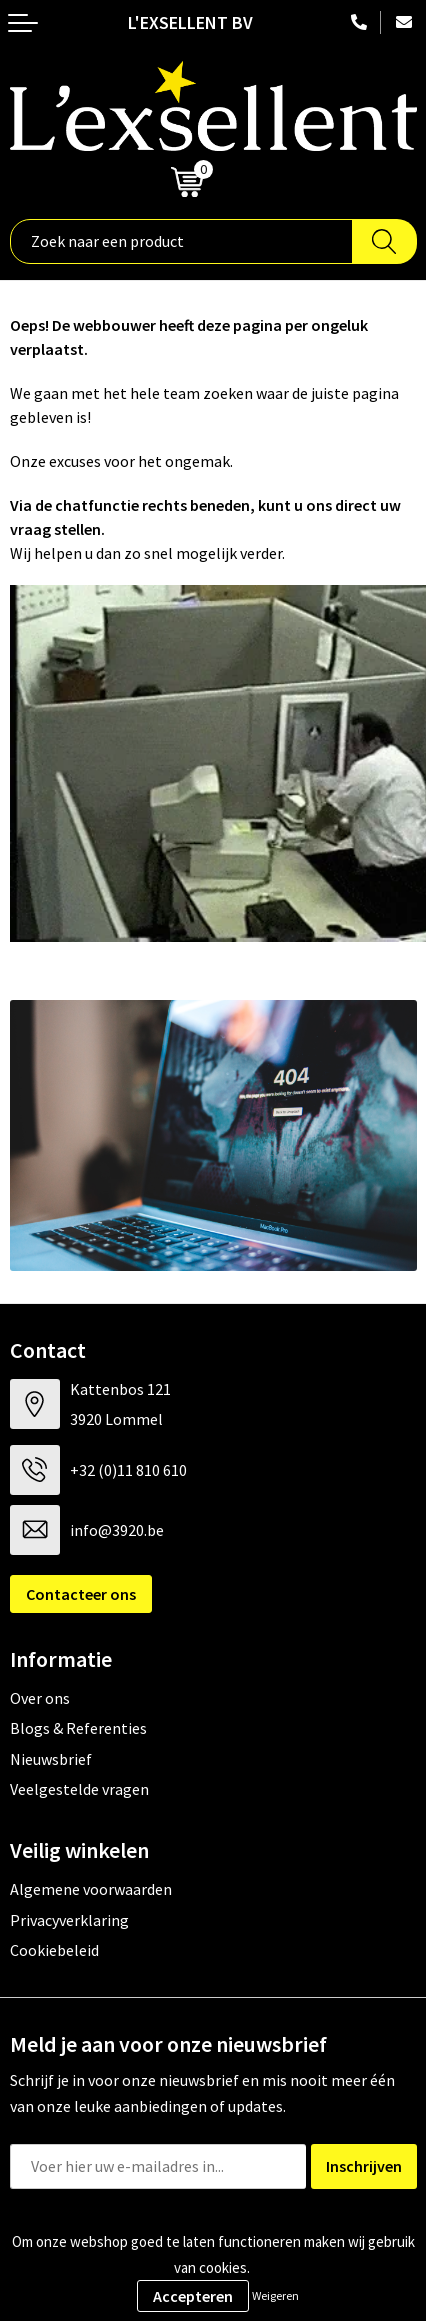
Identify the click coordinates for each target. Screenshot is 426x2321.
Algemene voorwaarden (91, 1889)
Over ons (40, 1698)
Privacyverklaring (69, 1920)
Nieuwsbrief (51, 1759)
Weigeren (275, 2295)
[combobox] (181, 241)
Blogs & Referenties (78, 1728)
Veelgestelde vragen (79, 1789)
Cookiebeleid (54, 1950)
